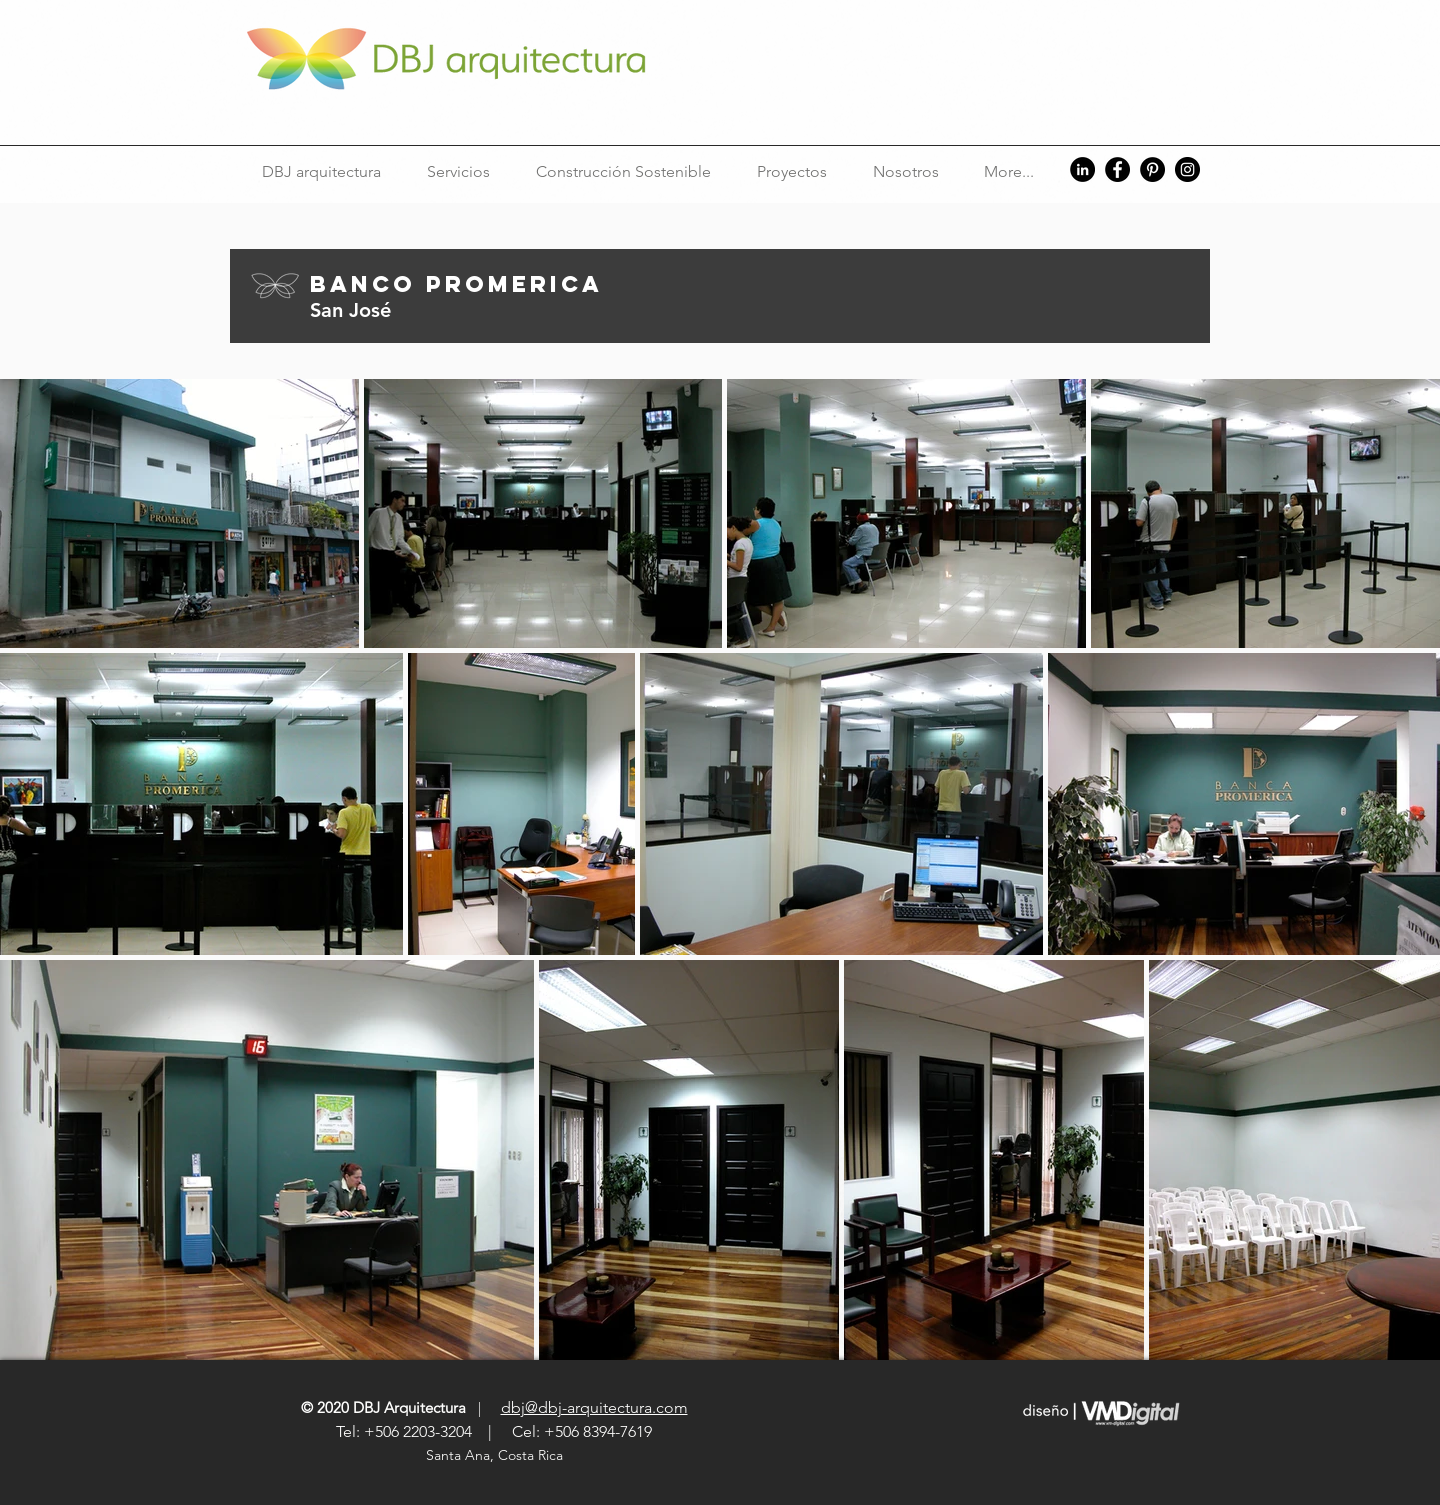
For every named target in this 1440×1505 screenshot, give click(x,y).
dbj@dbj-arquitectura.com (594, 1407)
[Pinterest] (1152, 169)
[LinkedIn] (1082, 169)
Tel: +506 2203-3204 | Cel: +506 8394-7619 (494, 1431)
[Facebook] (1117, 169)
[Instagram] (1187, 169)
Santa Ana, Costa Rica (496, 1455)
